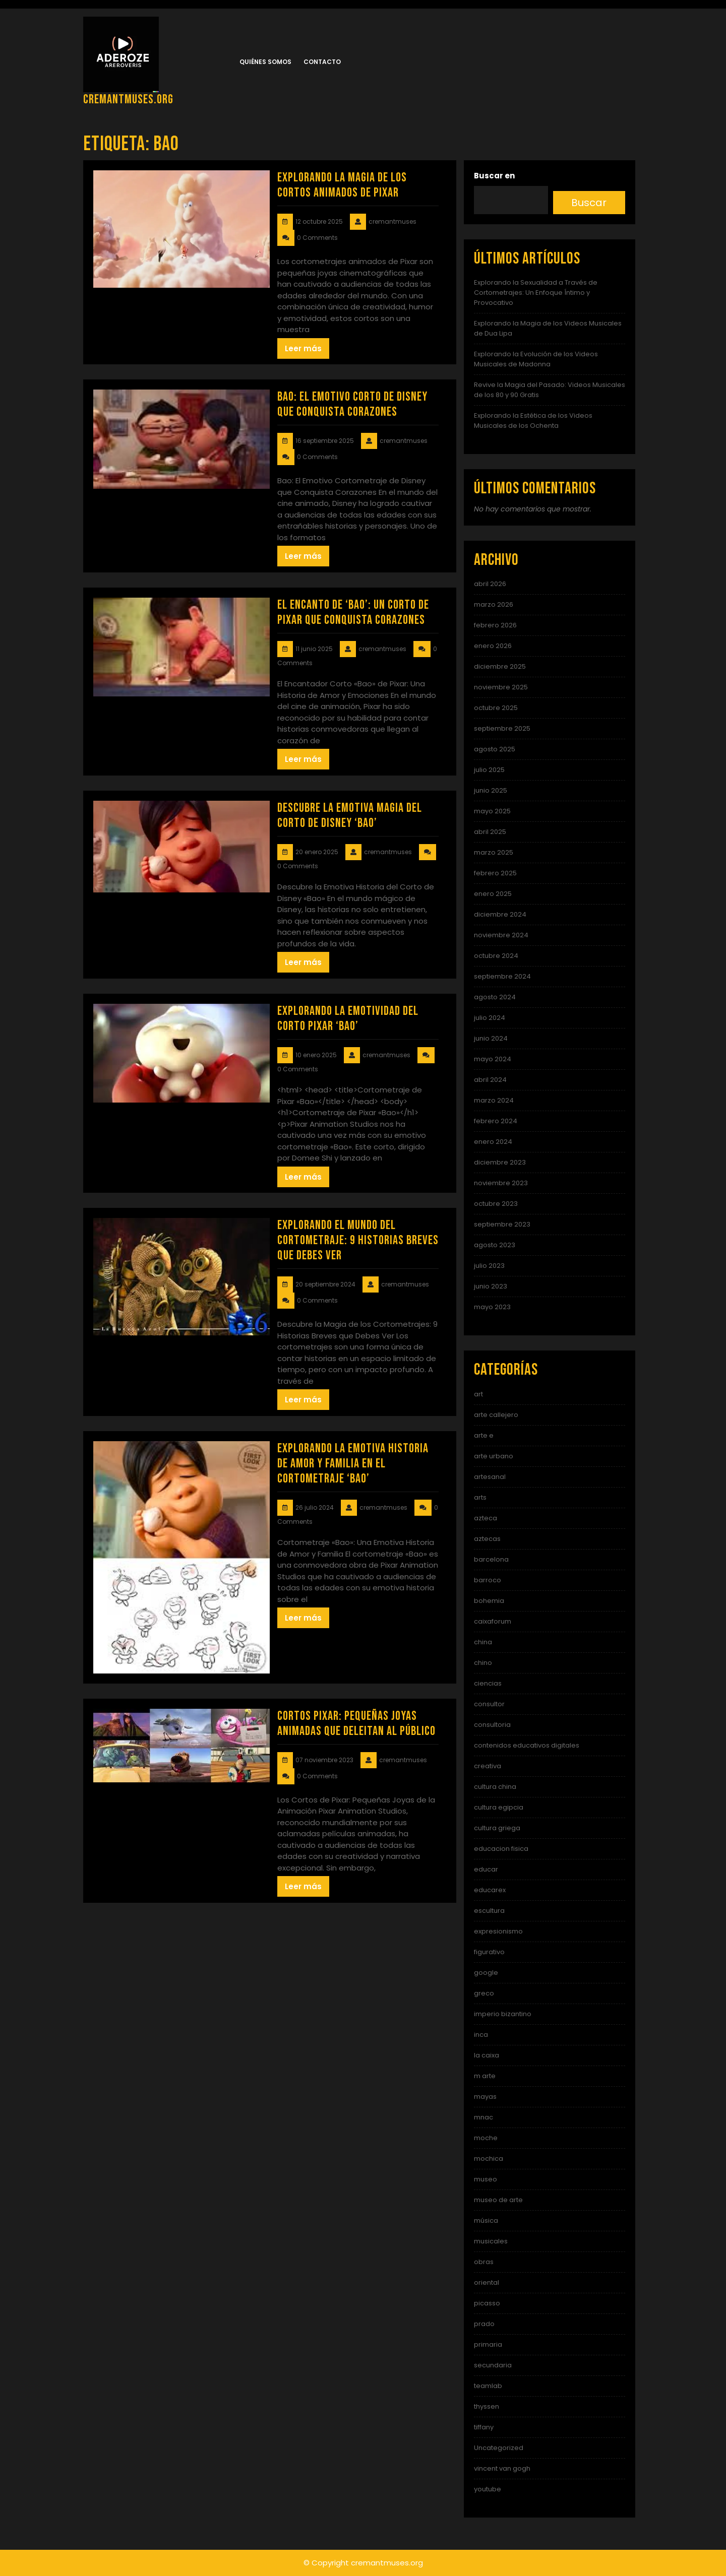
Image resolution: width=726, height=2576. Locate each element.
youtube (487, 2489)
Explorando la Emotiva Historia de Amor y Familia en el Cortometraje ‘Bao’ (353, 1464)
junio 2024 (491, 1038)
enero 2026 (493, 646)
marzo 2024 (494, 1100)
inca (481, 2034)
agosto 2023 (494, 1245)
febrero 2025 (495, 873)
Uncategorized (498, 2448)
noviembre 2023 (501, 1183)
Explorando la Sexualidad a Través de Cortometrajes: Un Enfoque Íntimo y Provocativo (535, 292)
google (486, 1972)
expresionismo (498, 1931)
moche (486, 2138)
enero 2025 (493, 893)
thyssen (486, 2406)
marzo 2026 (493, 604)
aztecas (487, 1538)
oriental (486, 2282)
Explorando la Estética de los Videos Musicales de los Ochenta (533, 420)
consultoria (492, 1724)
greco (484, 1993)
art (478, 1394)
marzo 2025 (493, 852)
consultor (489, 1704)
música (486, 2220)
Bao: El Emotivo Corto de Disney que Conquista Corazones (352, 404)
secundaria (493, 2365)
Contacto (322, 61)
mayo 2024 (492, 1059)
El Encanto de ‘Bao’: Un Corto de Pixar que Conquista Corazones (353, 612)
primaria (488, 2344)
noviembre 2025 (501, 687)
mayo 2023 (492, 1307)
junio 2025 (490, 790)
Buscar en (494, 175)
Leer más (303, 348)
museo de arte (498, 2200)
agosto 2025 (494, 749)
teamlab (488, 2386)
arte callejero (496, 1415)
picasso (487, 2303)
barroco (487, 1580)
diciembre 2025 (500, 666)
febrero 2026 (495, 625)
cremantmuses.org (128, 99)
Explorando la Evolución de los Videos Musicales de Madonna (536, 359)
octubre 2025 (496, 708)
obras (484, 2262)
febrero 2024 (495, 1121)
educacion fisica (501, 1848)
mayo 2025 (492, 811)
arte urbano (493, 1456)
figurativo (489, 1952)
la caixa (486, 2055)
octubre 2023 (496, 1203)
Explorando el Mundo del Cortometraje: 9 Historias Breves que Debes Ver (358, 1240)
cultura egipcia (498, 1807)
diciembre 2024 (500, 914)
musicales (491, 2241)
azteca (485, 1518)
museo (485, 2179)
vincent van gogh (502, 2468)
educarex (490, 1890)
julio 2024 (489, 1017)
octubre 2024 (496, 955)
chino (483, 1662)
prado (484, 2324)
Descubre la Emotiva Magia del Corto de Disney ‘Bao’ (349, 815)
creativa (487, 1766)
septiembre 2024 (502, 976)
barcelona (491, 1559)
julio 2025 (489, 770)
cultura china (495, 1786)
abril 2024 (490, 1079)
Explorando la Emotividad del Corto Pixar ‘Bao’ (347, 1018)
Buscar (589, 203)
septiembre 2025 (502, 728)
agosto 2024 (495, 997)
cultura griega (497, 1828)
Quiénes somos (265, 61)
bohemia (489, 1600)
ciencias (488, 1683)
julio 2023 (489, 1265)
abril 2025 (490, 831)
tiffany (484, 2427)
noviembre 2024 (501, 935)
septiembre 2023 (502, 1224)
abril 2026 (490, 584)
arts (480, 1497)
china (483, 1642)
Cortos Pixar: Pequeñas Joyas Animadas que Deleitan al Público (356, 1723)
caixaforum (492, 1621)
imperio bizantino (502, 2014)
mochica (488, 2158)
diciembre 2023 (500, 1162)
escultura (489, 1910)
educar (486, 1869)
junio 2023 (490, 1286)
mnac (483, 2117)
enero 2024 (493, 1141)
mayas (485, 2096)
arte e (484, 1435)
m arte (485, 2076)
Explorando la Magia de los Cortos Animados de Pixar (342, 185)
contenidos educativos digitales (526, 1745)
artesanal (490, 1477)
